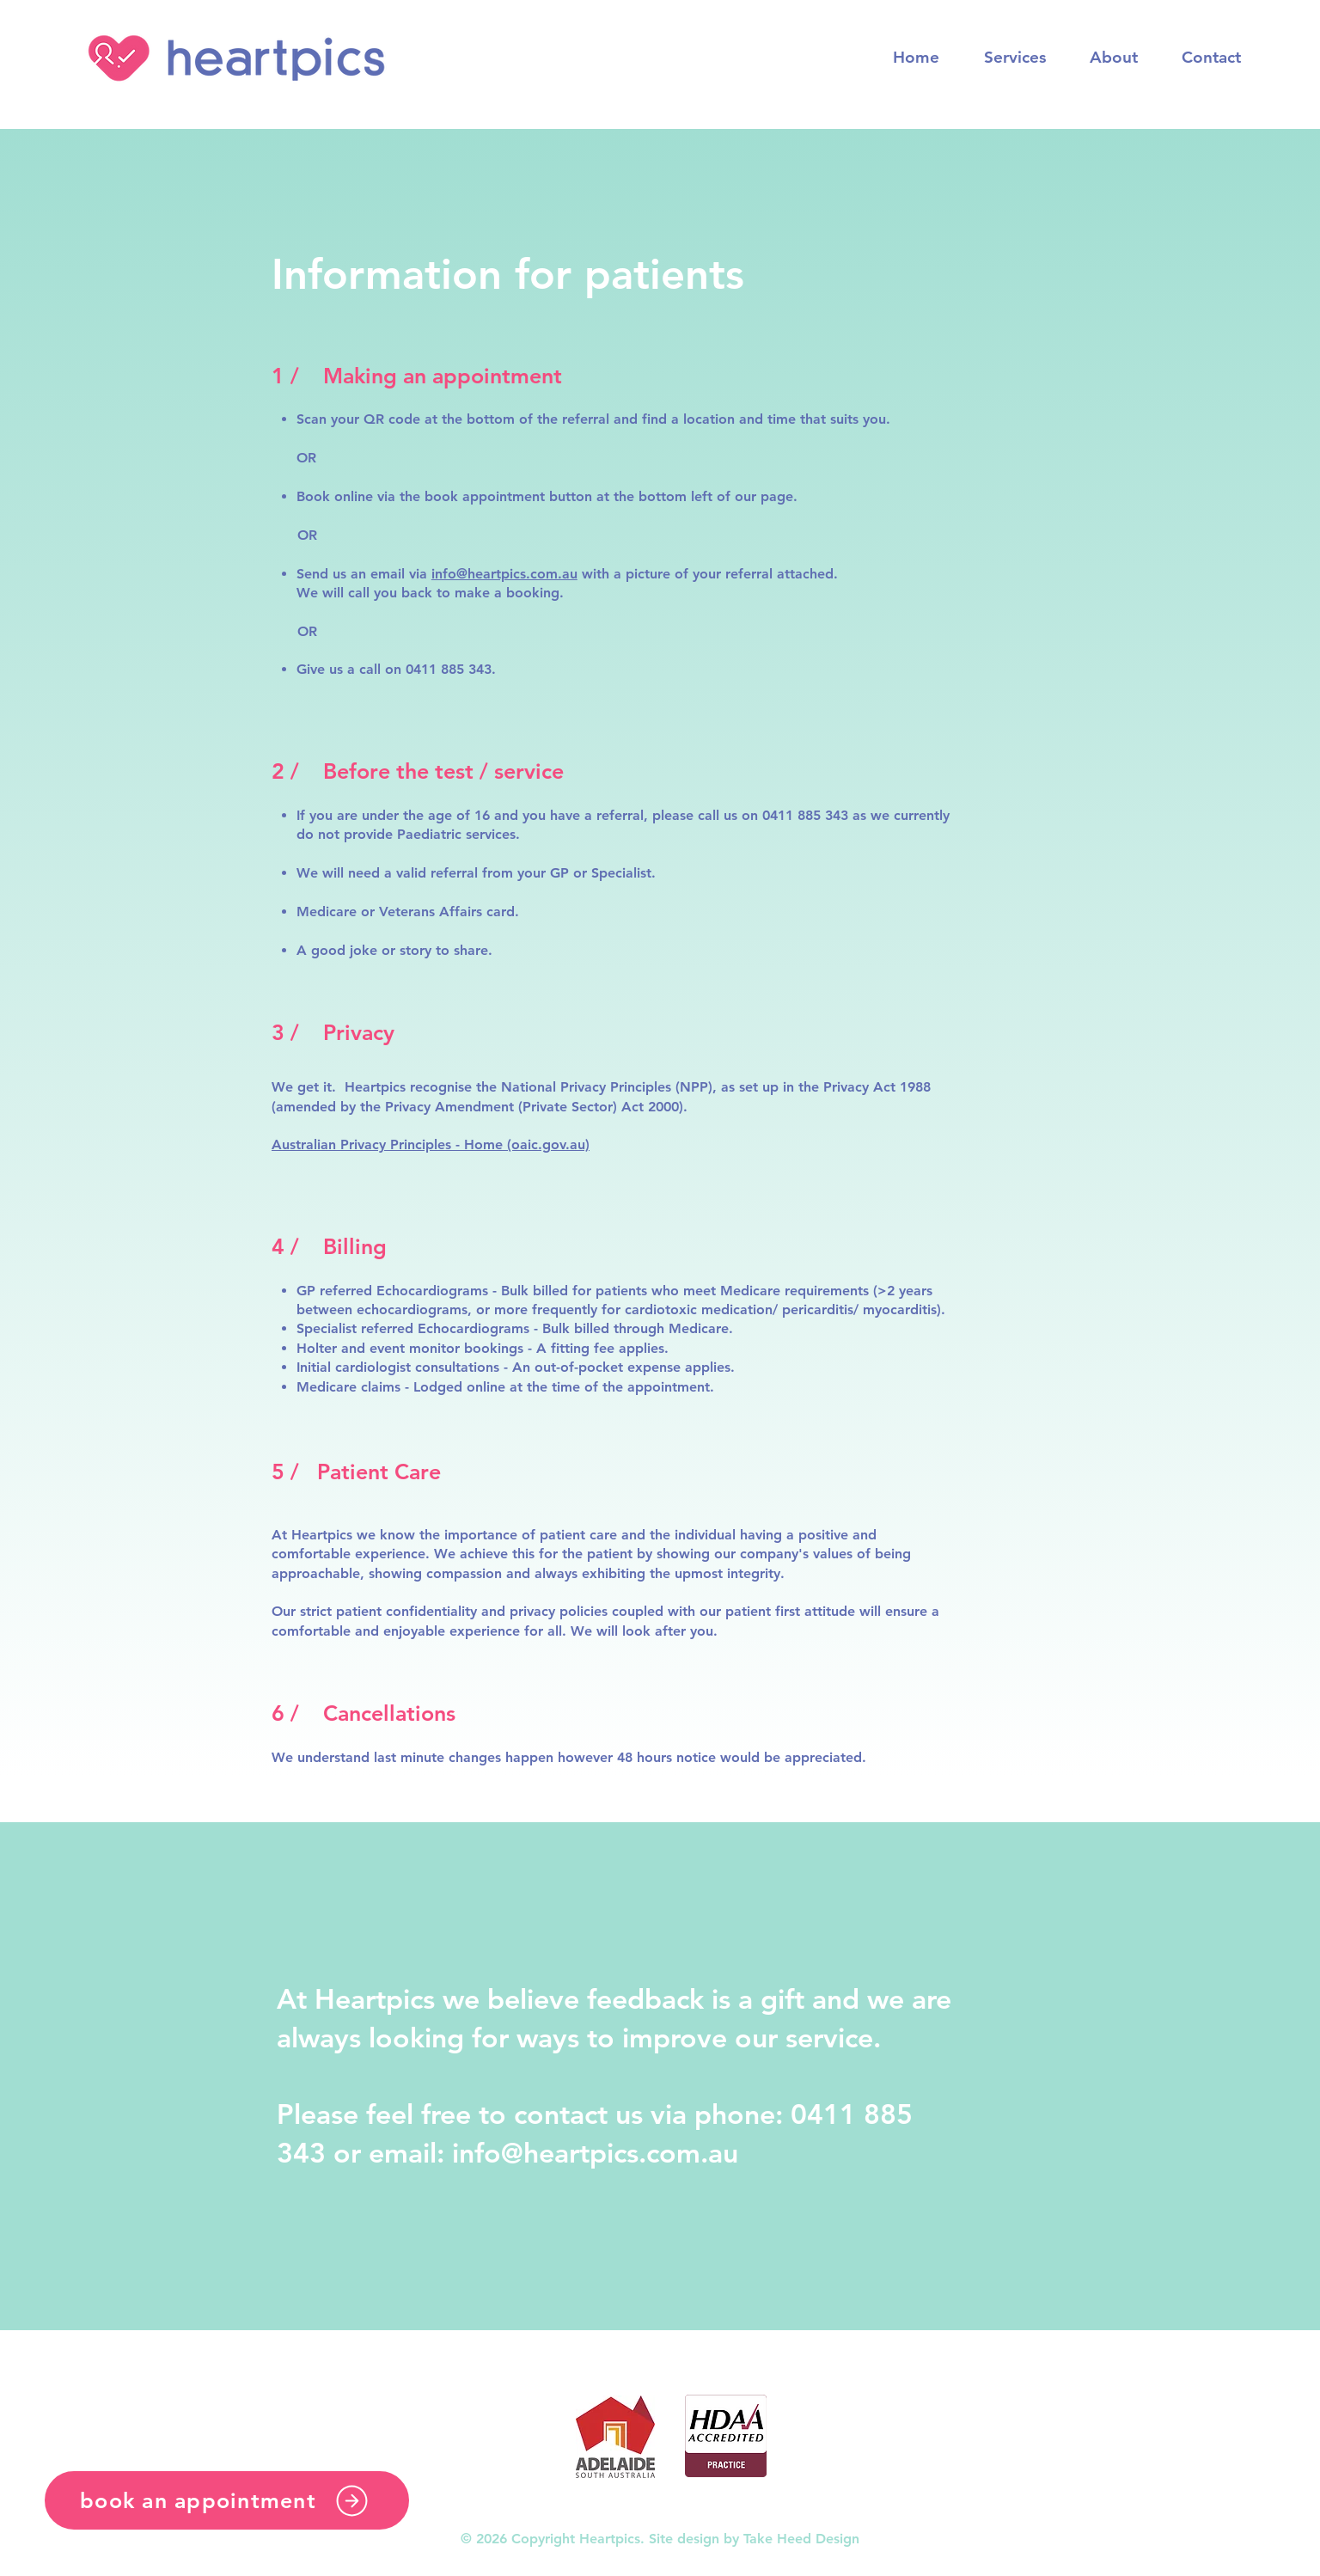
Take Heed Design (801, 2538)
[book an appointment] (226, 2500)
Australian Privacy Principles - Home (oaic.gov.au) (431, 1144)
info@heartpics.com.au (504, 574)
